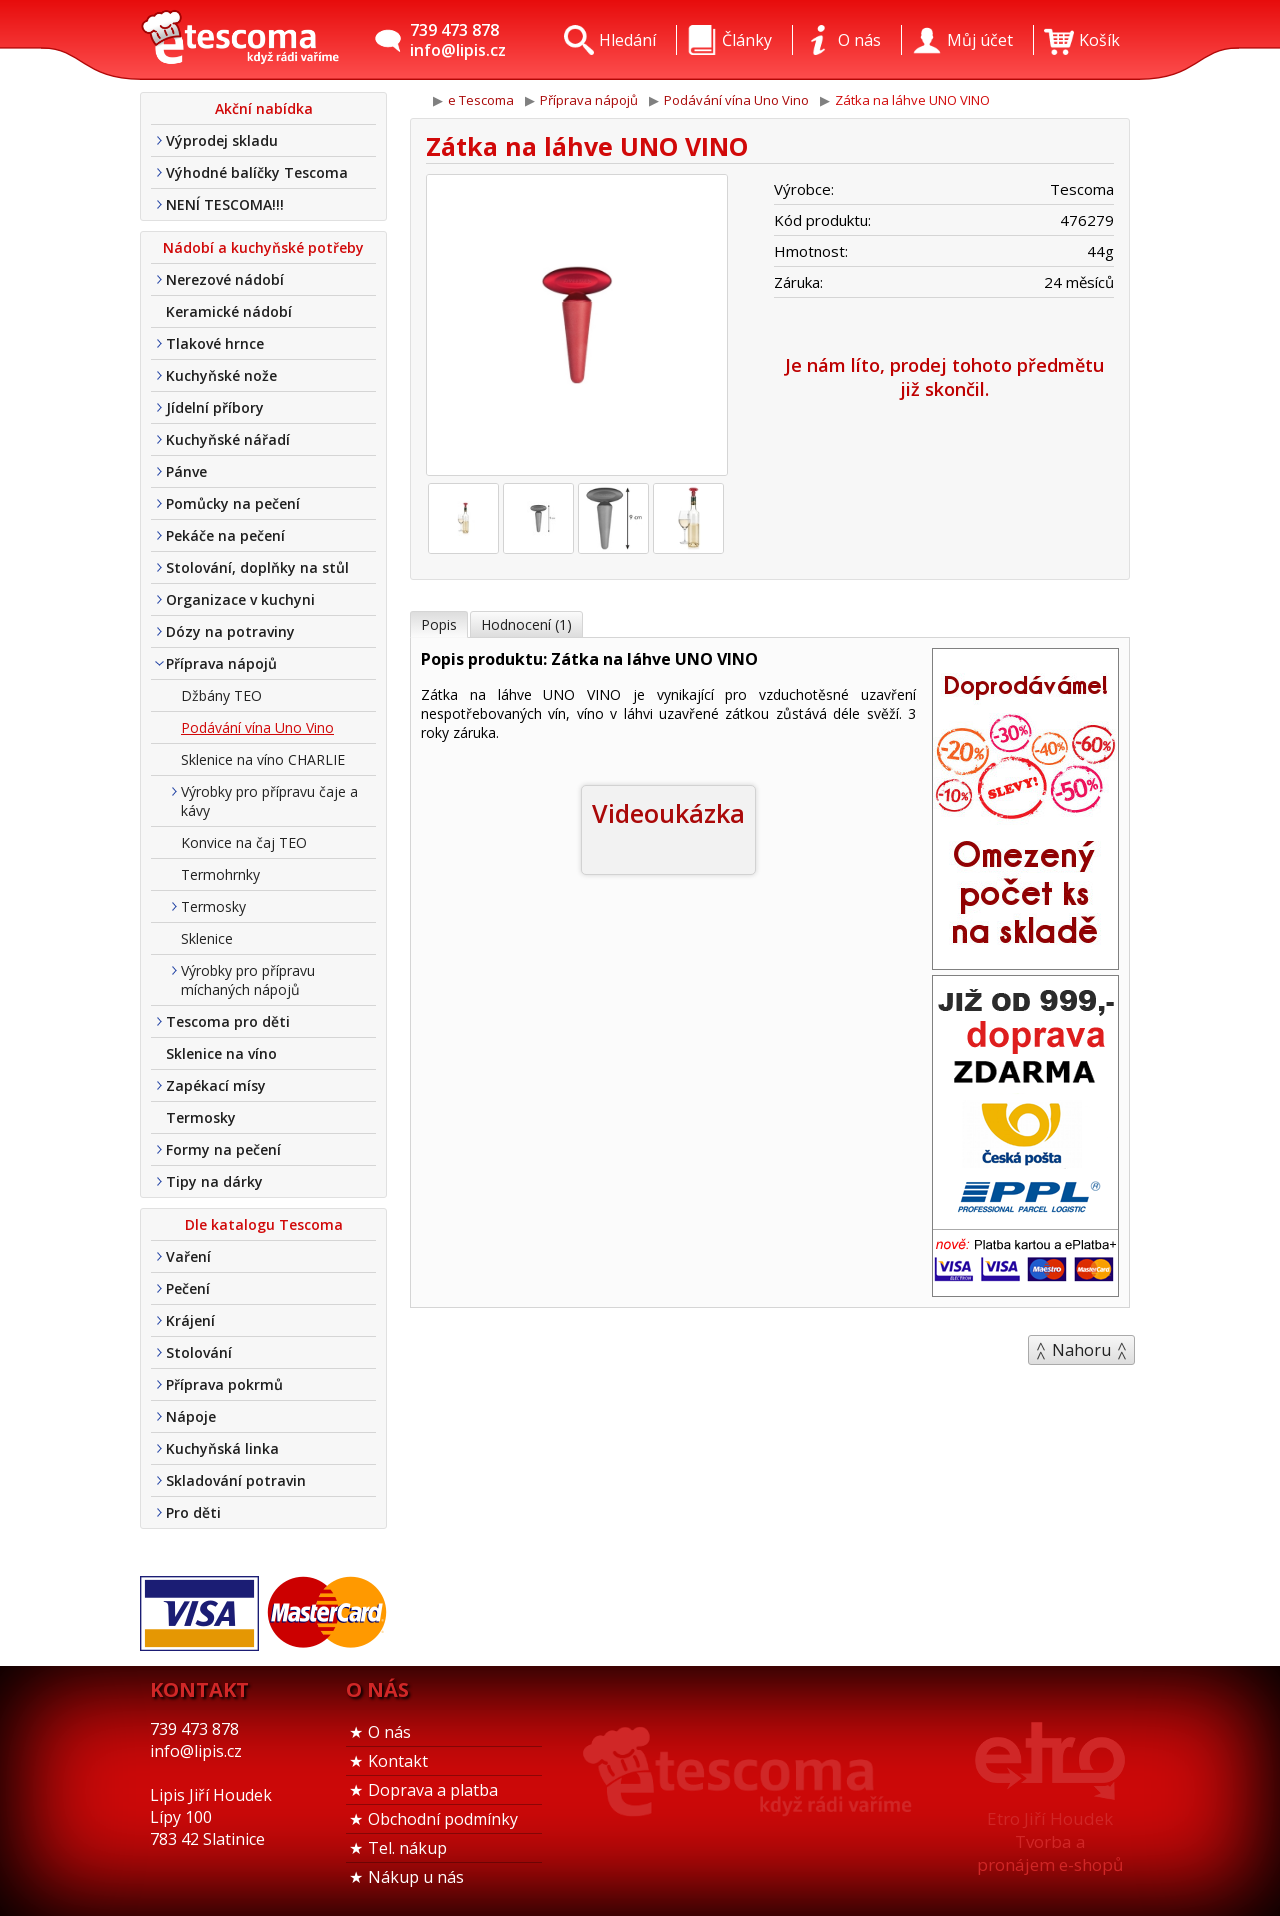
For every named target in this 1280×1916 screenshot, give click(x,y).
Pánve (186, 471)
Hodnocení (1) (526, 624)
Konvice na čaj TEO (244, 842)
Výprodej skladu (222, 140)
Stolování (199, 1352)
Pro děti (193, 1512)
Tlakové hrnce (215, 343)
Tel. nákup (407, 1848)
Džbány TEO (221, 695)
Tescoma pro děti (228, 1021)
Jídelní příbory (215, 407)
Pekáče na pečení (225, 535)
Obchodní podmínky (443, 1819)
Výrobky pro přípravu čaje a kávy (269, 801)
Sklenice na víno (221, 1053)
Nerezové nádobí (225, 279)
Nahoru (1081, 1350)
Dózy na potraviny (230, 631)
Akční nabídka (264, 108)
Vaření (188, 1256)
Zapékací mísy (216, 1085)
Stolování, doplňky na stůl (257, 567)
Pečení (188, 1288)
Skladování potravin (236, 1480)
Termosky (213, 906)
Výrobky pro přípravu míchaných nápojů (248, 980)
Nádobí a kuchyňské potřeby (263, 247)
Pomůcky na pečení (233, 503)
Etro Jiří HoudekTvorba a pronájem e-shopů (1050, 1841)
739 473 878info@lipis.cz (458, 40)
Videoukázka (668, 813)
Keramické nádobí (229, 311)
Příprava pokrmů (224, 1384)
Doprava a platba (433, 1790)
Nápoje (191, 1416)
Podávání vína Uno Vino (257, 727)
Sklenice (207, 938)
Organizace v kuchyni (240, 599)
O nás (389, 1732)
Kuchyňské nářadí (228, 439)
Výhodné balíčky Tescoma (257, 172)
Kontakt (398, 1761)
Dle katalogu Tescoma (264, 1224)
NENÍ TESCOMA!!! (225, 204)
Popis (439, 624)
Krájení (190, 1320)
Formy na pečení (223, 1149)
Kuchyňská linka (222, 1448)
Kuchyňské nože (221, 375)
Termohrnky (220, 874)
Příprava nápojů (221, 663)
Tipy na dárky (214, 1181)
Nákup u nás (416, 1877)
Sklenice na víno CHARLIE (263, 759)
